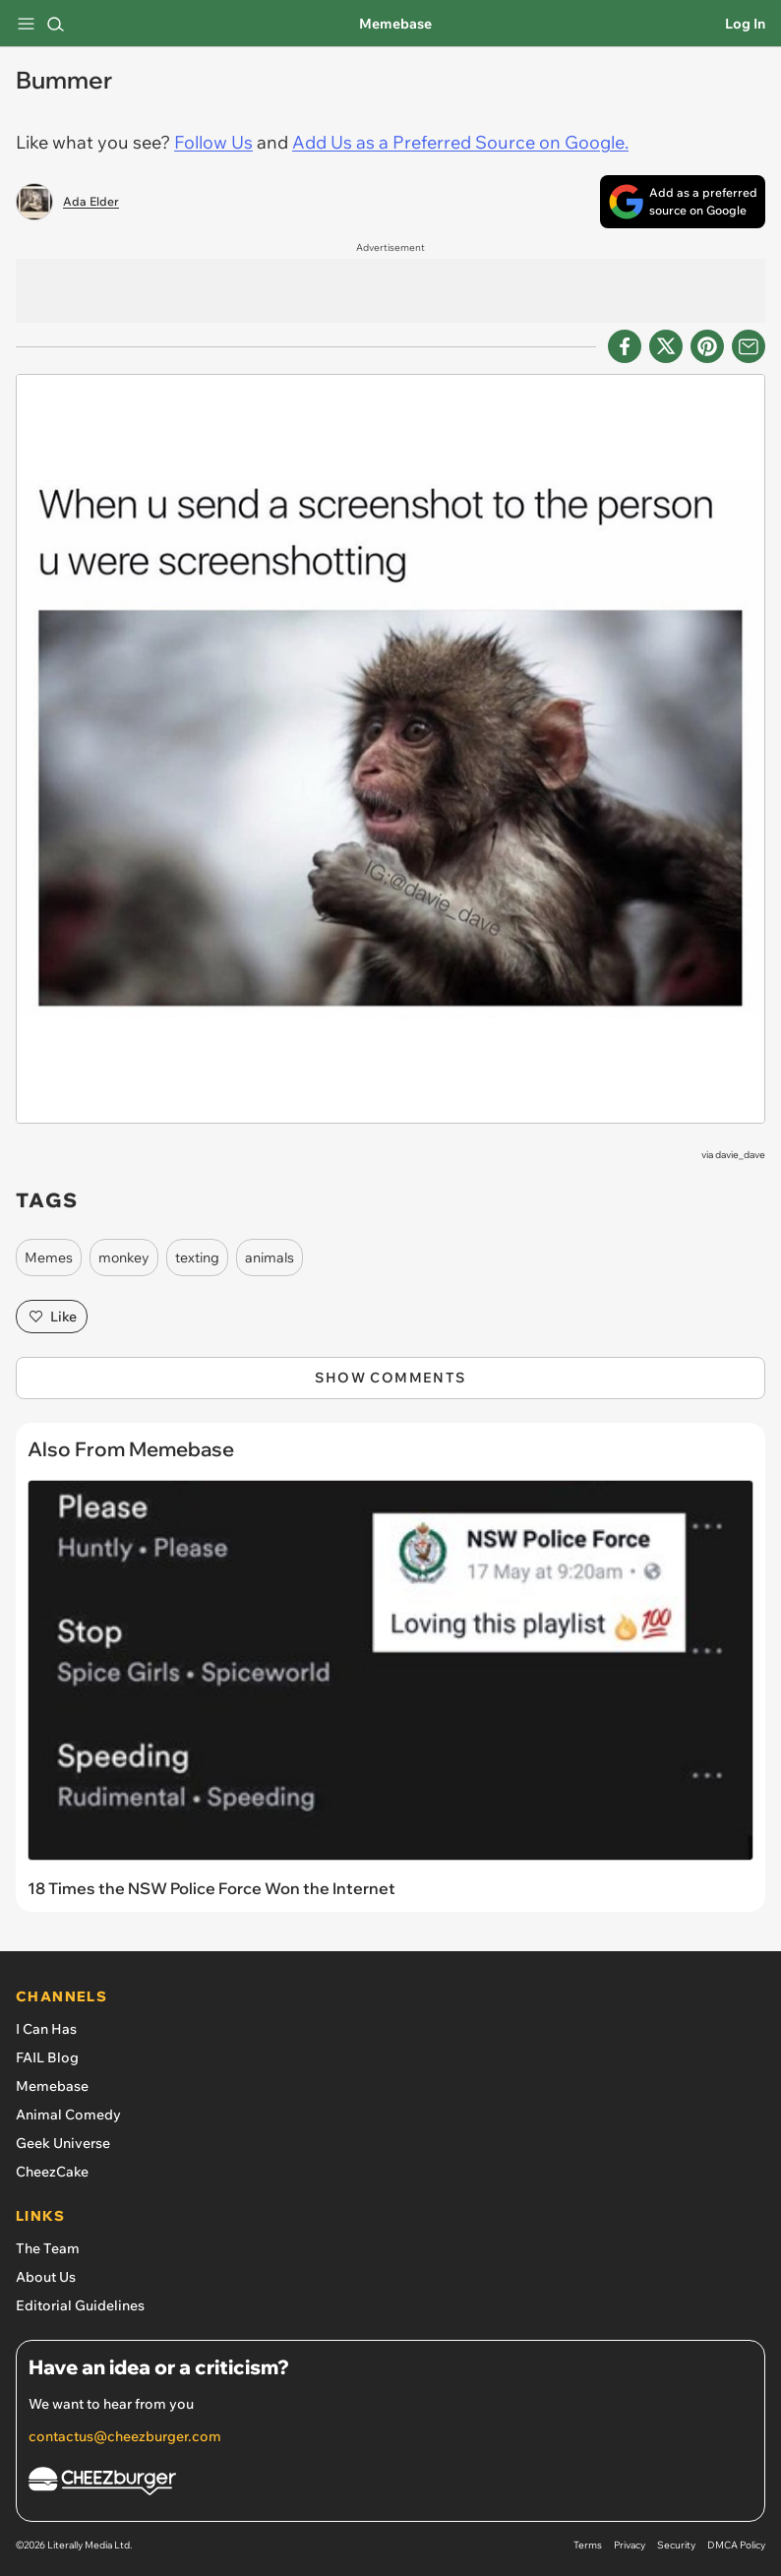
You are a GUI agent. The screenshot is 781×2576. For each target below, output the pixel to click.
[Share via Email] (748, 346)
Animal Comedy (68, 2114)
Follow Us (213, 142)
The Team (48, 2248)
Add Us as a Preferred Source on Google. (460, 142)
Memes (49, 1257)
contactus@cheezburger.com (125, 2436)
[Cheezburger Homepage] (390, 2484)
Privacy (629, 2545)
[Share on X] (666, 346)
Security (676, 2545)
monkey (124, 1257)
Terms (587, 2545)
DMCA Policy (736, 2545)
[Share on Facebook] (624, 346)
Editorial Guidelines (80, 2305)
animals (269, 1257)
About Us (46, 2277)
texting (197, 1257)
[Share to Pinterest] (707, 346)
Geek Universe (63, 2143)
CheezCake (52, 2171)
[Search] (55, 23)
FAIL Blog (47, 2057)
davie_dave (740, 1154)
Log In (745, 23)
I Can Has (46, 2029)
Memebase (395, 23)
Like (52, 1316)
